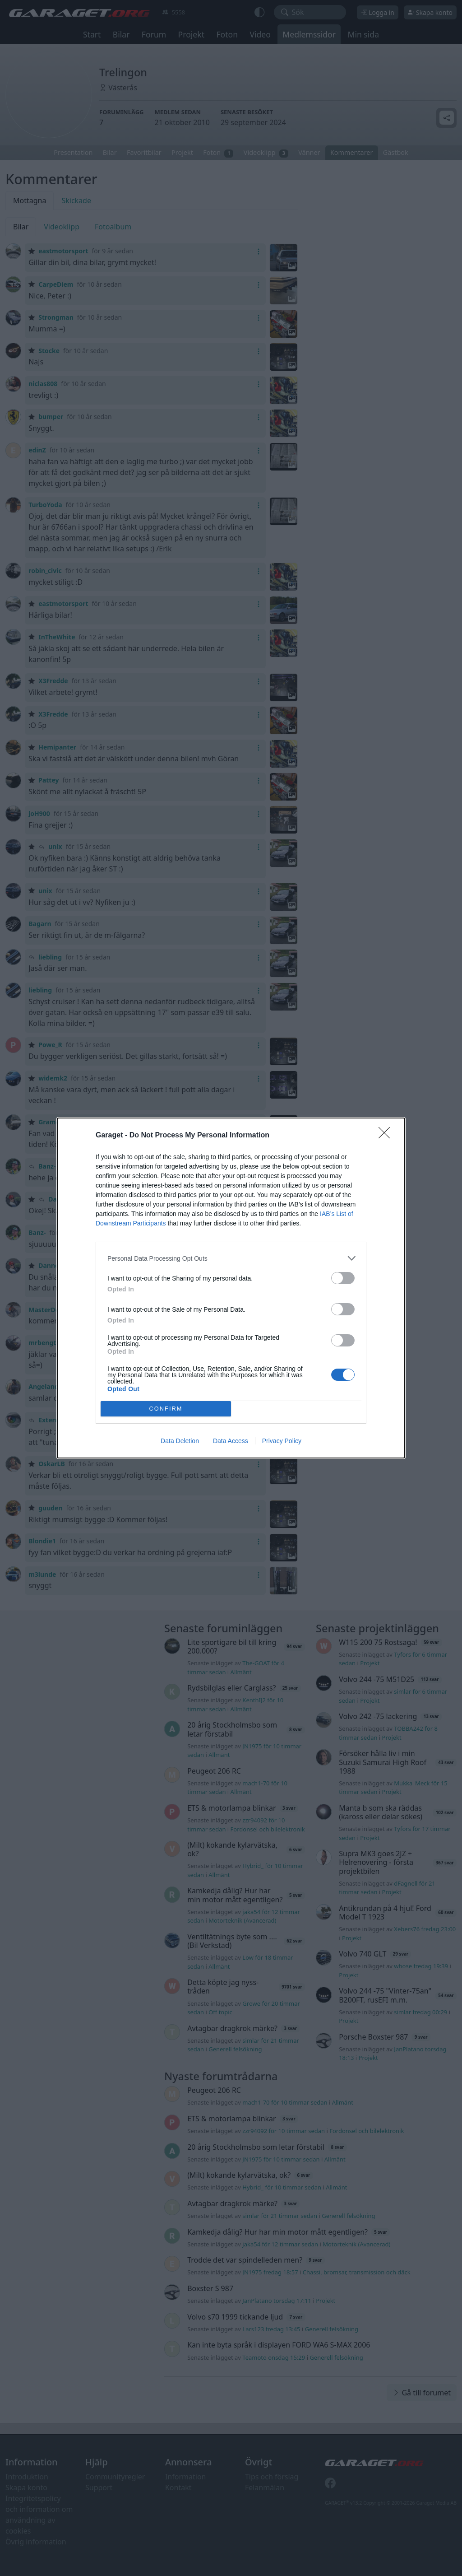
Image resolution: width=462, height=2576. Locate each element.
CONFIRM (166, 1409)
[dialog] (231, 1288)
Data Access (230, 1440)
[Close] (387, 1135)
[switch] (343, 1278)
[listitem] (231, 1258)
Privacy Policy (281, 1440)
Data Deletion (180, 1440)
